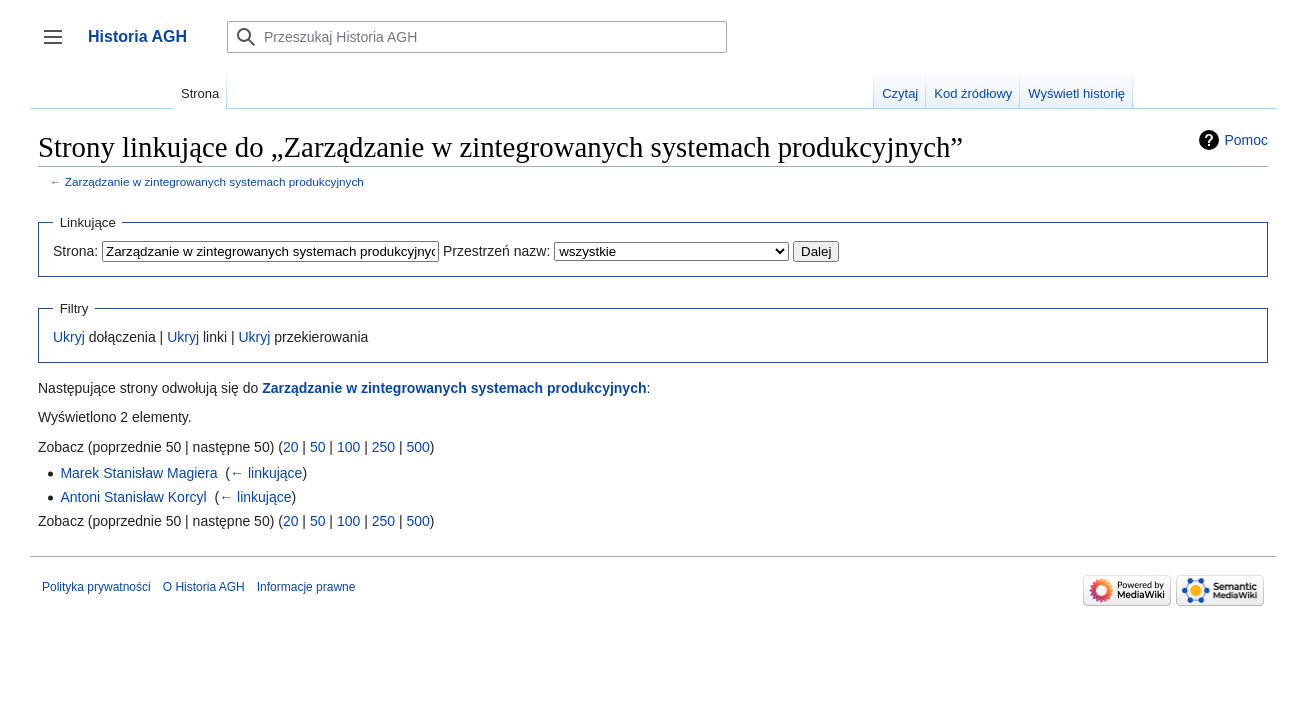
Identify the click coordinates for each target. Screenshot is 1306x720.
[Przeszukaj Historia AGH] (477, 37)
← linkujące (266, 473)
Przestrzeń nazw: (496, 251)
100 (348, 447)
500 (417, 447)
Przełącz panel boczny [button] (59, 46)
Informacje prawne (306, 587)
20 (291, 447)
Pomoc (1246, 140)
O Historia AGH (204, 587)
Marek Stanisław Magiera (138, 473)
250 (383, 447)
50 (318, 447)
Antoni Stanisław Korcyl (133, 497)
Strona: (75, 251)
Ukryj (69, 337)
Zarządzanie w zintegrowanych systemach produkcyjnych (214, 181)
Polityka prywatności (96, 587)
